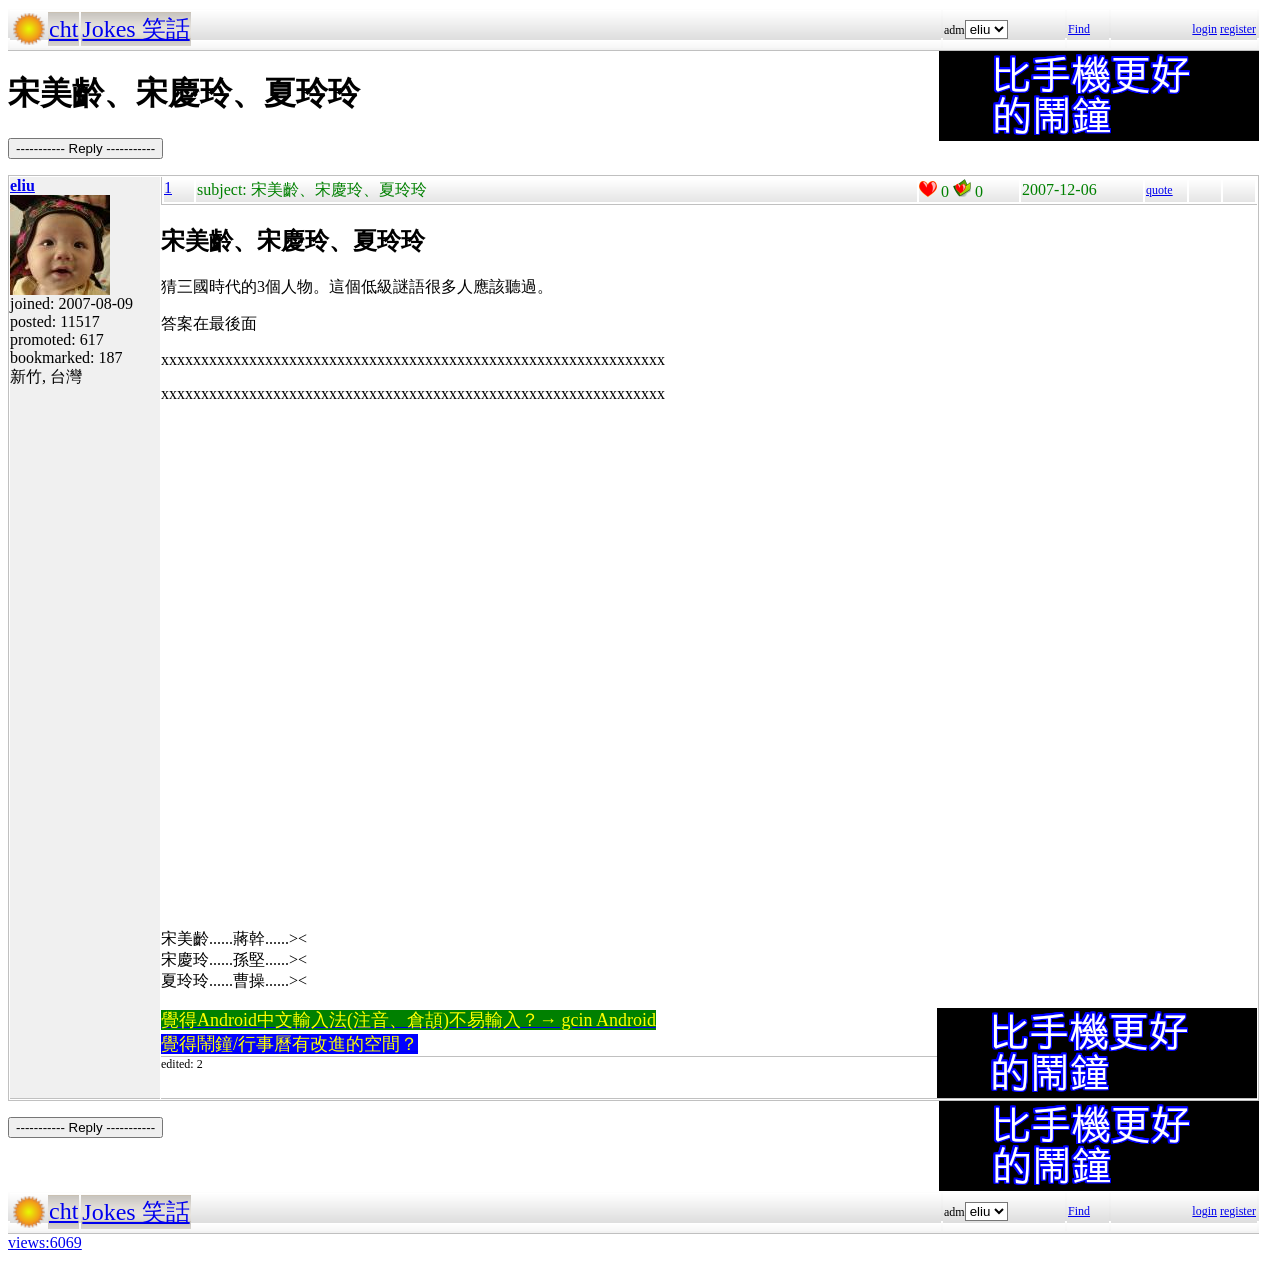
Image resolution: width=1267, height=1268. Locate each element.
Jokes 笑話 (135, 29)
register (1238, 29)
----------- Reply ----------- (85, 148)
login (1204, 29)
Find (1079, 29)
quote (1159, 190)
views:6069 (45, 1242)
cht (63, 29)
